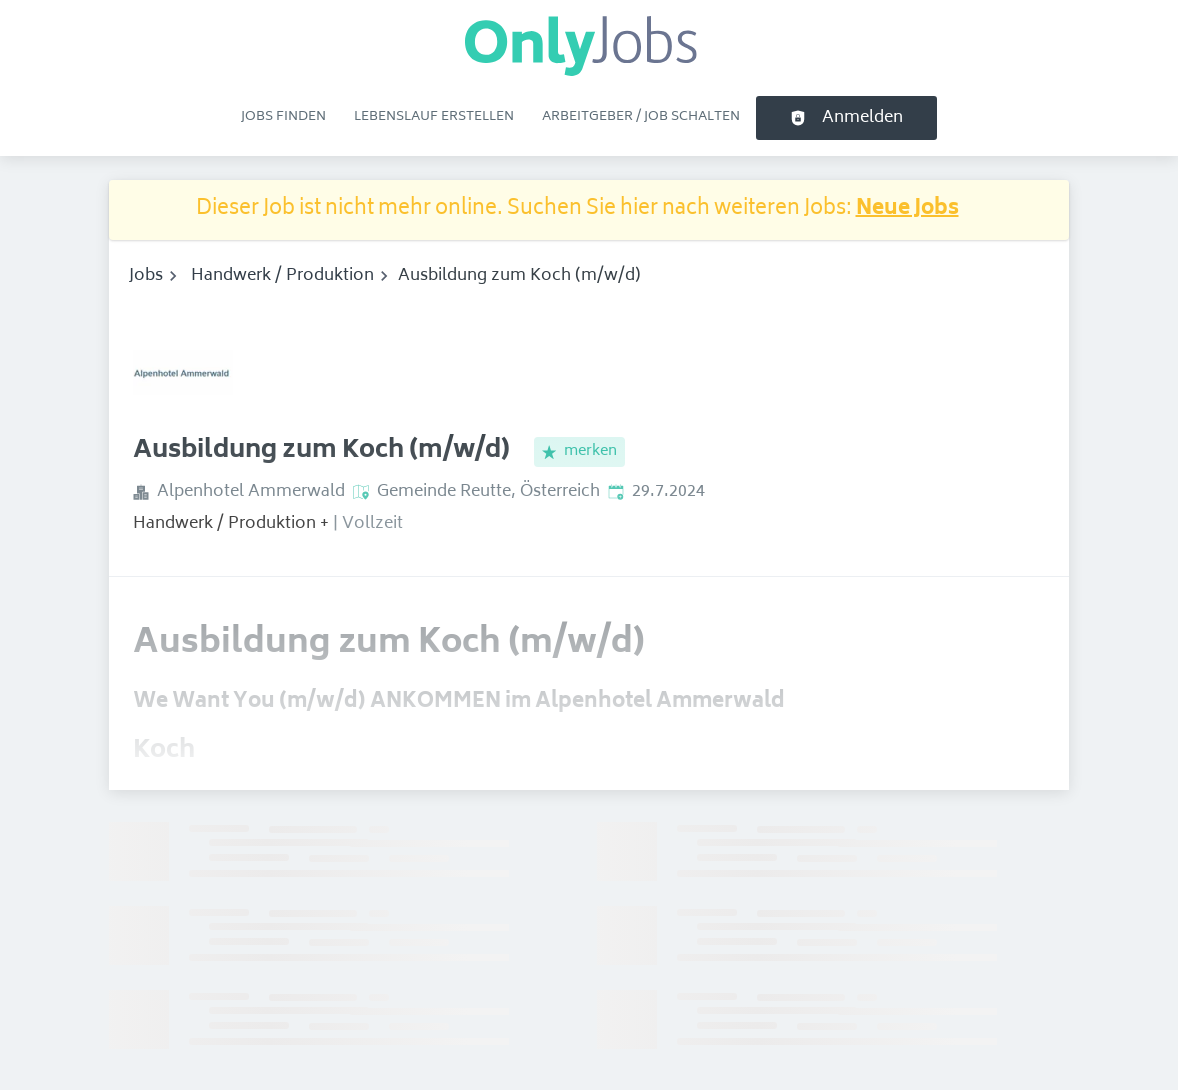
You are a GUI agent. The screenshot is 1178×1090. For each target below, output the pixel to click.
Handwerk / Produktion (282, 276)
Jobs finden (283, 117)
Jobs (146, 276)
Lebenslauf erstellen (434, 117)
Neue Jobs (907, 209)
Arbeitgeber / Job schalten (641, 117)
